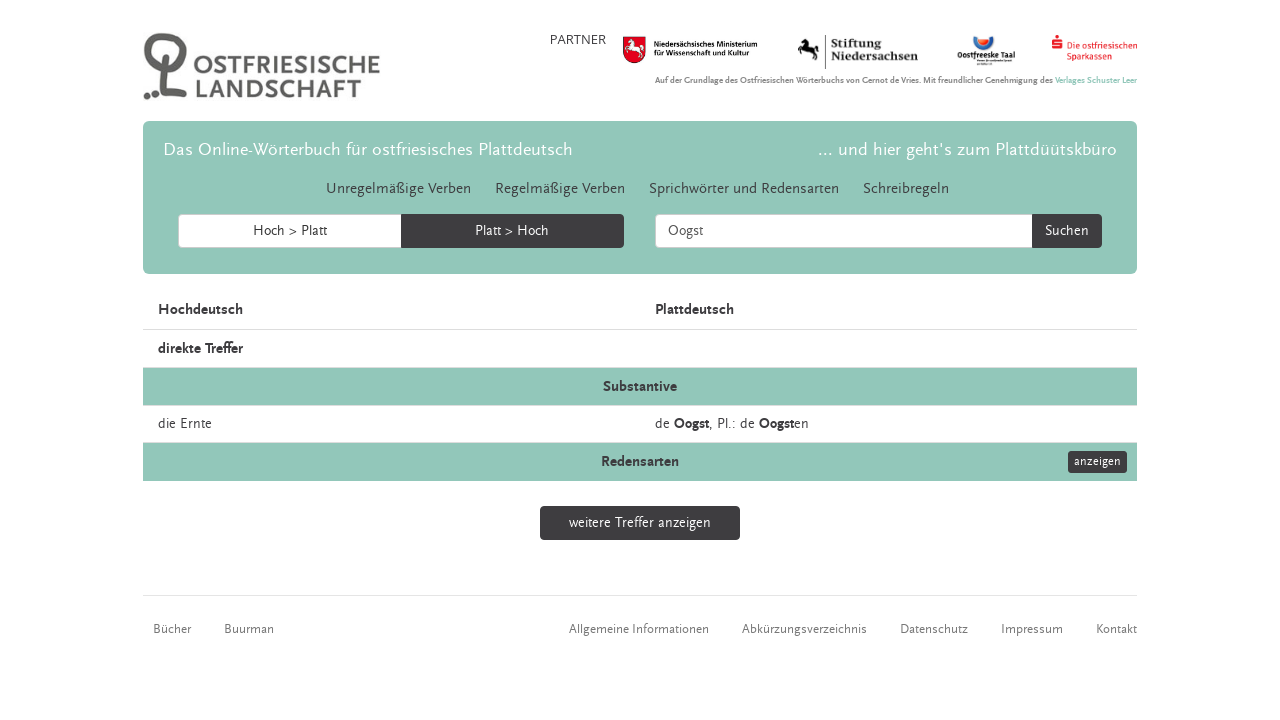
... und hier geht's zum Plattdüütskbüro (967, 149)
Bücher (172, 629)
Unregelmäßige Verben (398, 188)
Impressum (1032, 629)
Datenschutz (934, 629)
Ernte (196, 424)
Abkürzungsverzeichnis (804, 629)
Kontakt (1116, 629)
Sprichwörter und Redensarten (744, 188)
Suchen (1067, 231)
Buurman (249, 629)
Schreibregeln (906, 188)
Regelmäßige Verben (560, 188)
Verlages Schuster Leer (1096, 80)
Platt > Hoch (512, 231)
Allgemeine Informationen (639, 629)
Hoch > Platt (290, 231)
